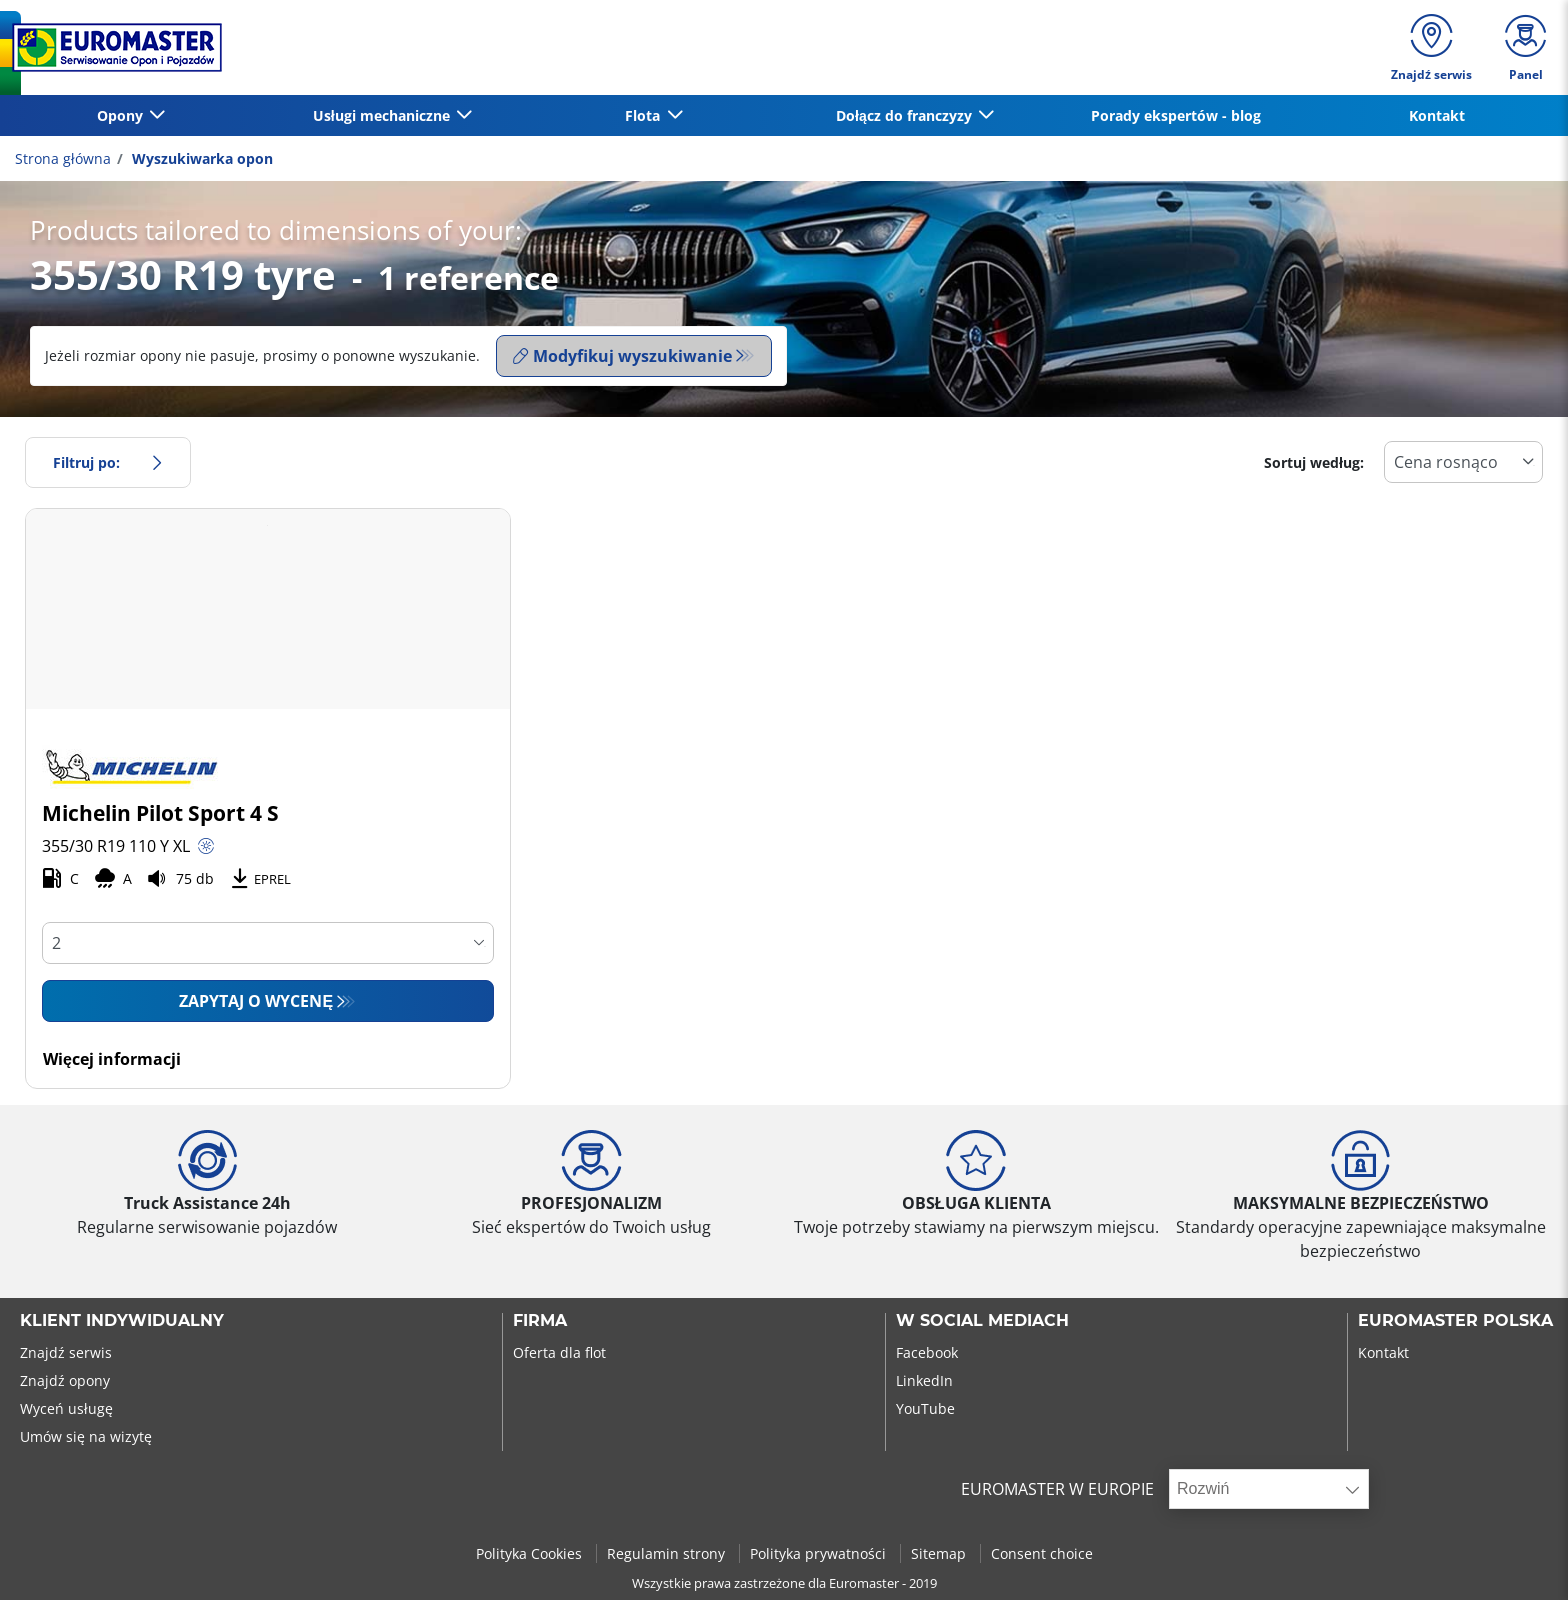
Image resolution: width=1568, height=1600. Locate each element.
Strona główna (63, 158)
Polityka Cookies (531, 1553)
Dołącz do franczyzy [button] (906, 115)
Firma (540, 1321)
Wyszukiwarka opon (200, 158)
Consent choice (1042, 1553)
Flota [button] (644, 115)
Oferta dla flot (559, 1352)
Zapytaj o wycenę (256, 1001)
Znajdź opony (65, 1380)
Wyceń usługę (66, 1408)
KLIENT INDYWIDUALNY (122, 1321)
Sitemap (940, 1553)
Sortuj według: (1314, 462)
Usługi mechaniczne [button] (383, 115)
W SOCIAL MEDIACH (982, 1321)
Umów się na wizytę (86, 1436)
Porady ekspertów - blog (1176, 115)
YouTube (925, 1408)
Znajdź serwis (66, 1352)
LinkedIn (924, 1380)
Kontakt (1437, 115)
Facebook (927, 1352)
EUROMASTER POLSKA (1455, 1321)
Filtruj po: (108, 462)
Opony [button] (122, 115)
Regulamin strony (668, 1553)
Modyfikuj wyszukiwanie (622, 356)
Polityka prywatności (820, 1553)
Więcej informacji (112, 1059)
